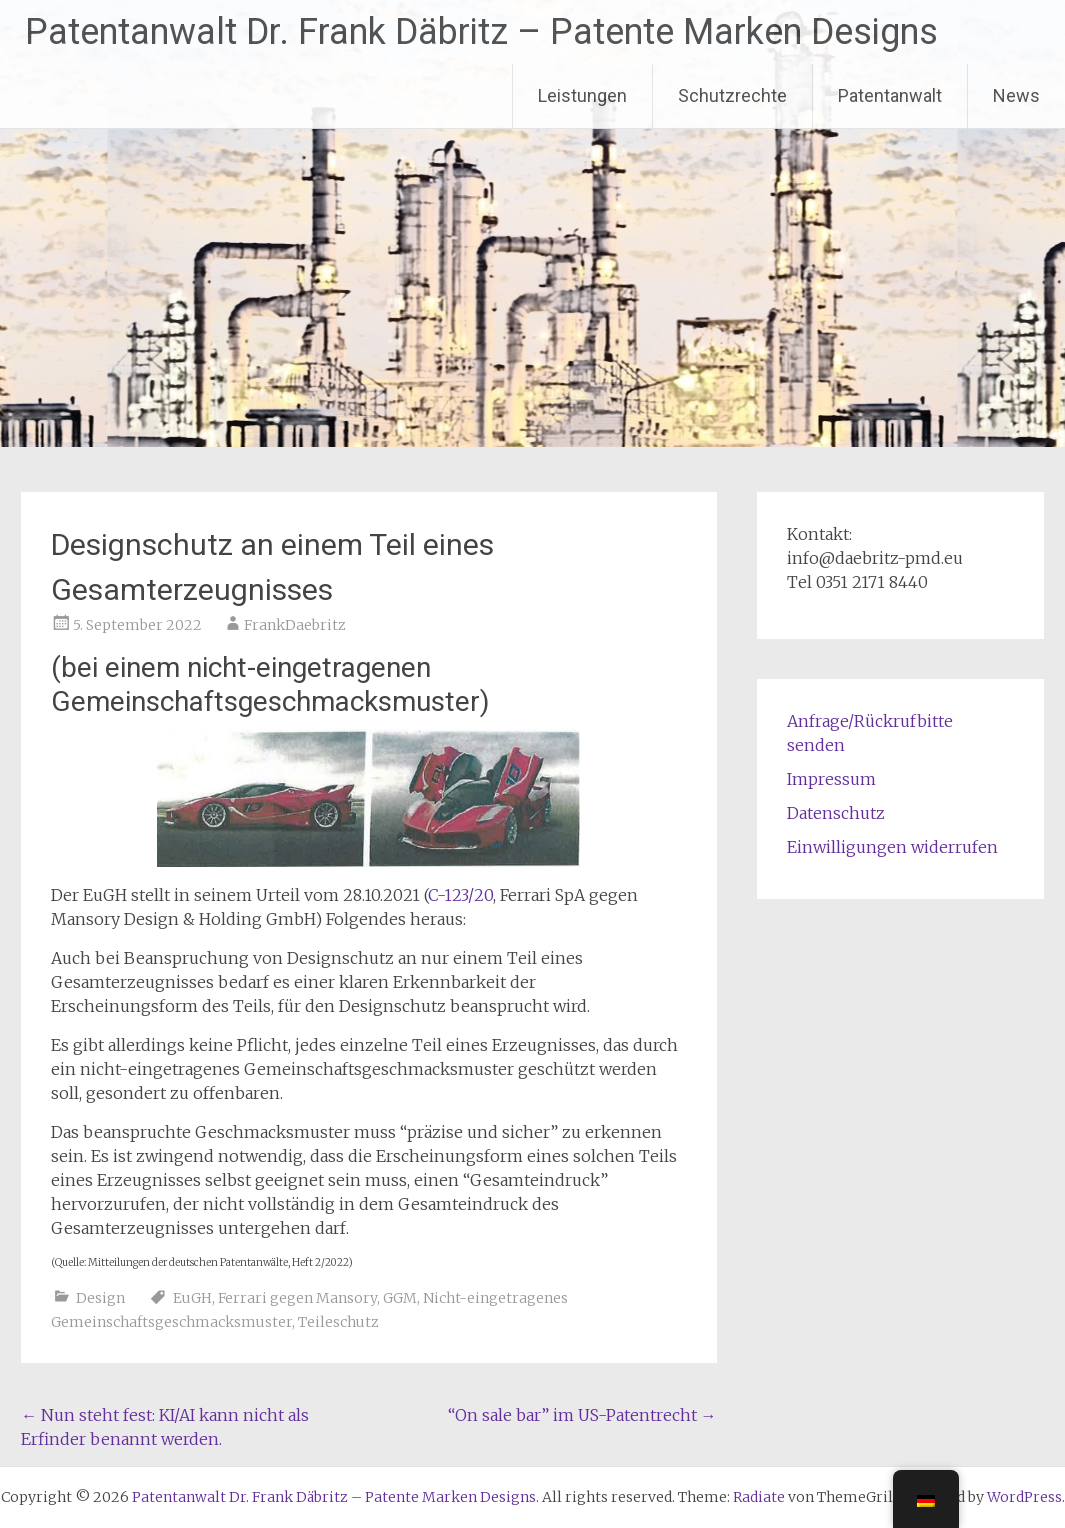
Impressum (831, 779)
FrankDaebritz (295, 625)
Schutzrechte (732, 95)
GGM (400, 1298)
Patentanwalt (890, 95)
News (1016, 95)
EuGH (192, 1298)
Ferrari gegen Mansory (297, 1298)
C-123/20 (460, 895)
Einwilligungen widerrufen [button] (892, 847)
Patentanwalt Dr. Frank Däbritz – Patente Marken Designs (481, 32)
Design (100, 1298)
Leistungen (582, 95)
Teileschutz (338, 1322)
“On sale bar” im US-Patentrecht (582, 1415)
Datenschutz (836, 813)
